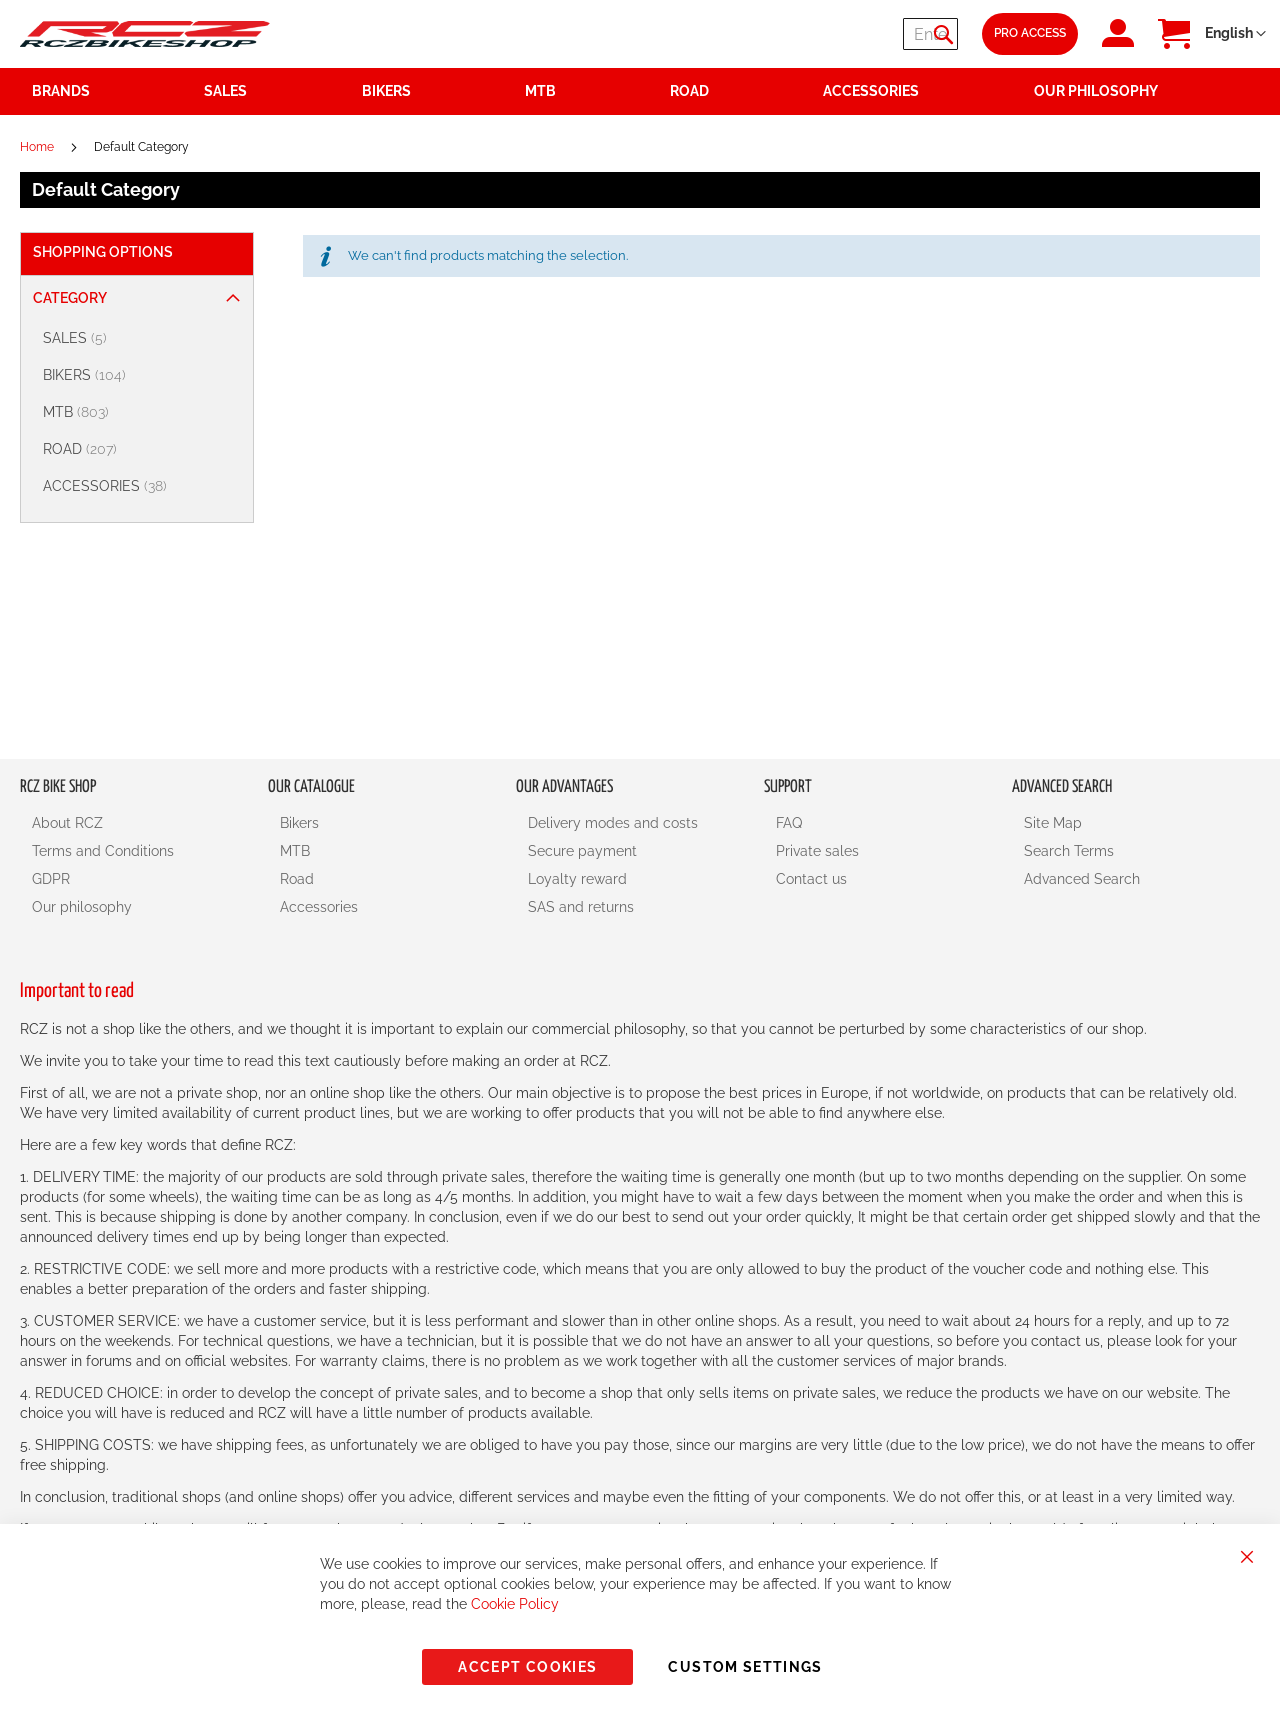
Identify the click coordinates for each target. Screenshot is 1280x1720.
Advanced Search (1082, 879)
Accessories (319, 907)
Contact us (811, 879)
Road (297, 879)
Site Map (1053, 823)
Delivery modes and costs (613, 823)
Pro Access (1030, 33)
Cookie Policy (515, 1604)
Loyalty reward (577, 879)
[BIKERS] (139, 375)
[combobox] (838, 34)
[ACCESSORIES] (139, 486)
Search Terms (1069, 851)
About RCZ (67, 823)
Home (38, 147)
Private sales (817, 851)
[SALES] (139, 338)
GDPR (51, 879)
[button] (1235, 34)
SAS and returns (581, 907)
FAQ (789, 823)
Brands (61, 91)
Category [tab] (70, 298)
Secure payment (582, 851)
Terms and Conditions (103, 851)
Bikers (299, 823)
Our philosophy (82, 907)
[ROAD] (139, 449)
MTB (295, 851)
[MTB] (139, 412)
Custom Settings (745, 1667)
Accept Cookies (527, 1667)
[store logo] (145, 33)
